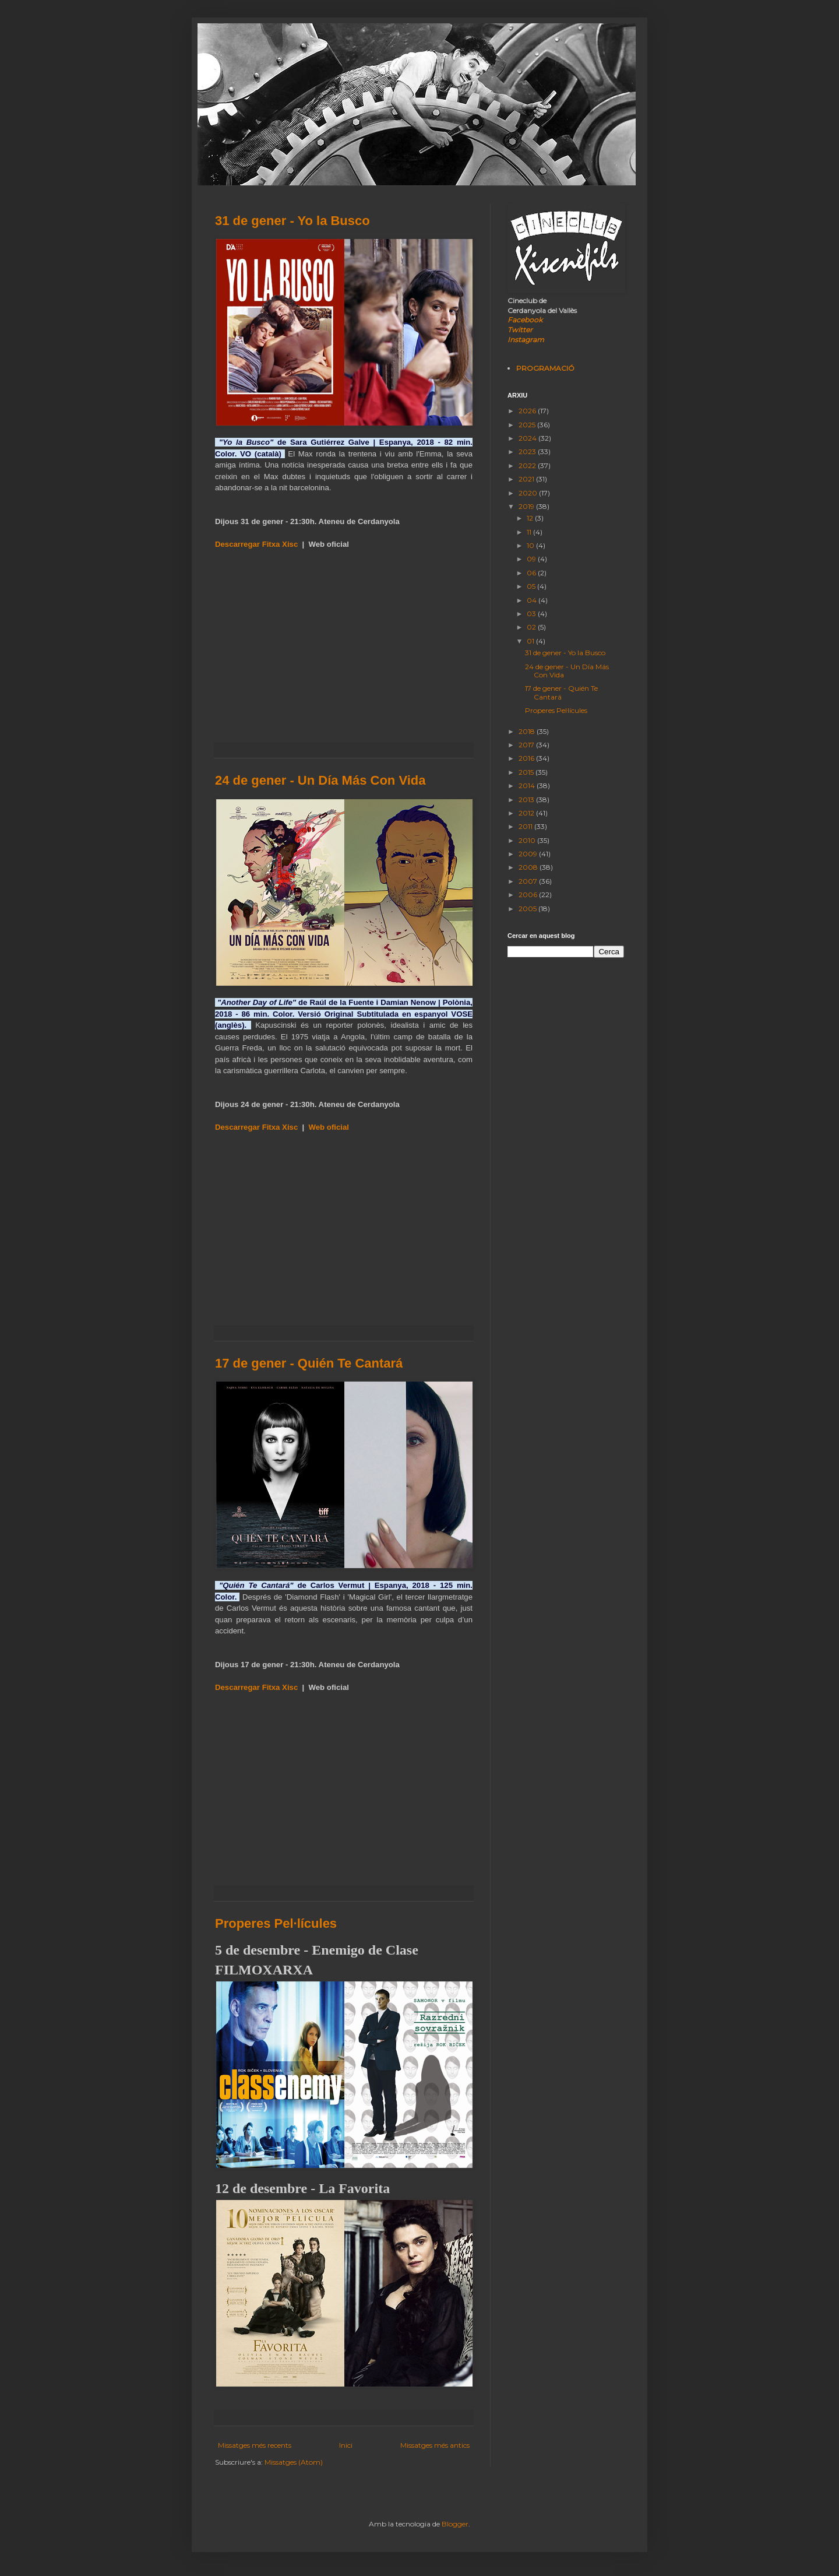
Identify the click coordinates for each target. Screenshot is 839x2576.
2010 (528, 840)
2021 (527, 479)
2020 (529, 493)
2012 (527, 813)
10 (531, 545)
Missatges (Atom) (294, 2462)
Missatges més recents (254, 2445)
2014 (528, 785)
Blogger (455, 2523)
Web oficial (329, 1127)
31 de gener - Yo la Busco (292, 220)
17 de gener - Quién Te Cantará (309, 1363)
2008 (529, 867)
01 (531, 641)
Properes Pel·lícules (276, 1923)
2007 (529, 881)
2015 (527, 772)
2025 (528, 424)
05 (532, 586)
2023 (528, 451)
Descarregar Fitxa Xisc (256, 544)
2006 (529, 894)
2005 (528, 908)
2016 (527, 758)
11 (530, 532)
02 (532, 627)
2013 (527, 799)
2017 (527, 744)
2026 (528, 410)
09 (532, 558)
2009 (529, 853)
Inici (345, 2445)
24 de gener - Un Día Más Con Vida (320, 780)
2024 (528, 438)
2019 (527, 506)
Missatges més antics (435, 2445)
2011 (526, 826)
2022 (528, 465)
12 (531, 518)
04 (532, 600)
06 (532, 572)
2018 (528, 731)
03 (532, 613)
